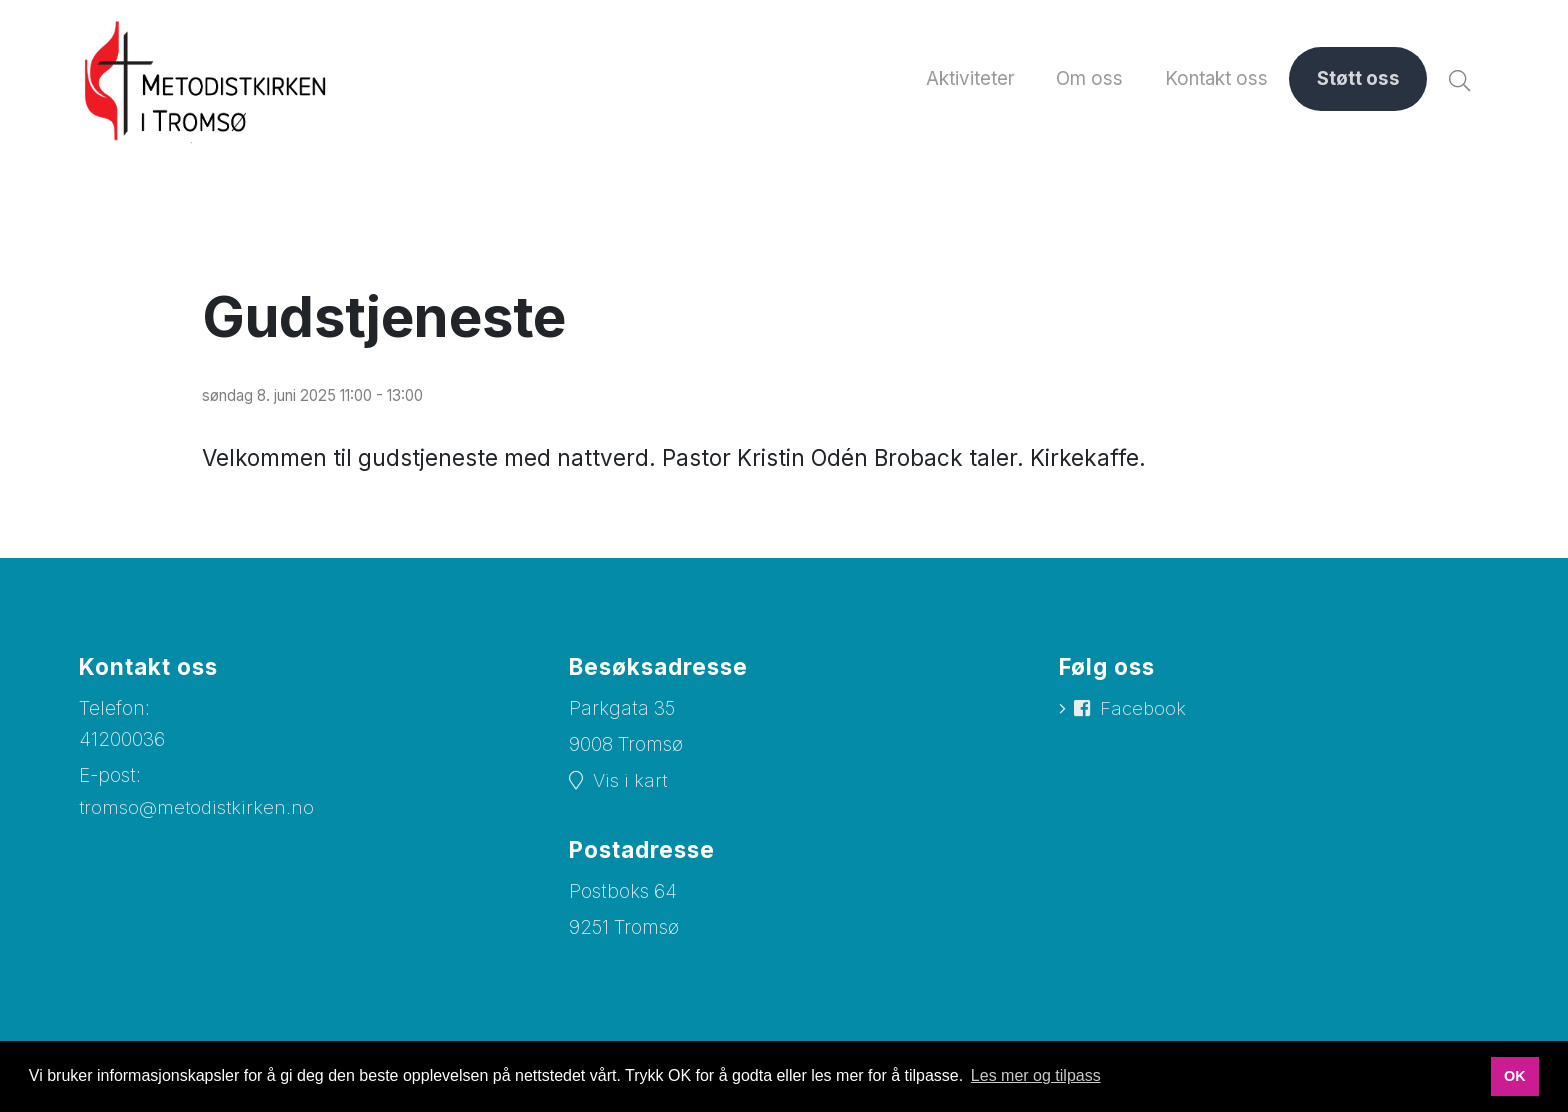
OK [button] (1515, 1076)
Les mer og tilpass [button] (1036, 1075)
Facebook (1144, 710)
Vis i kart (630, 782)
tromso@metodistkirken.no (198, 808)
